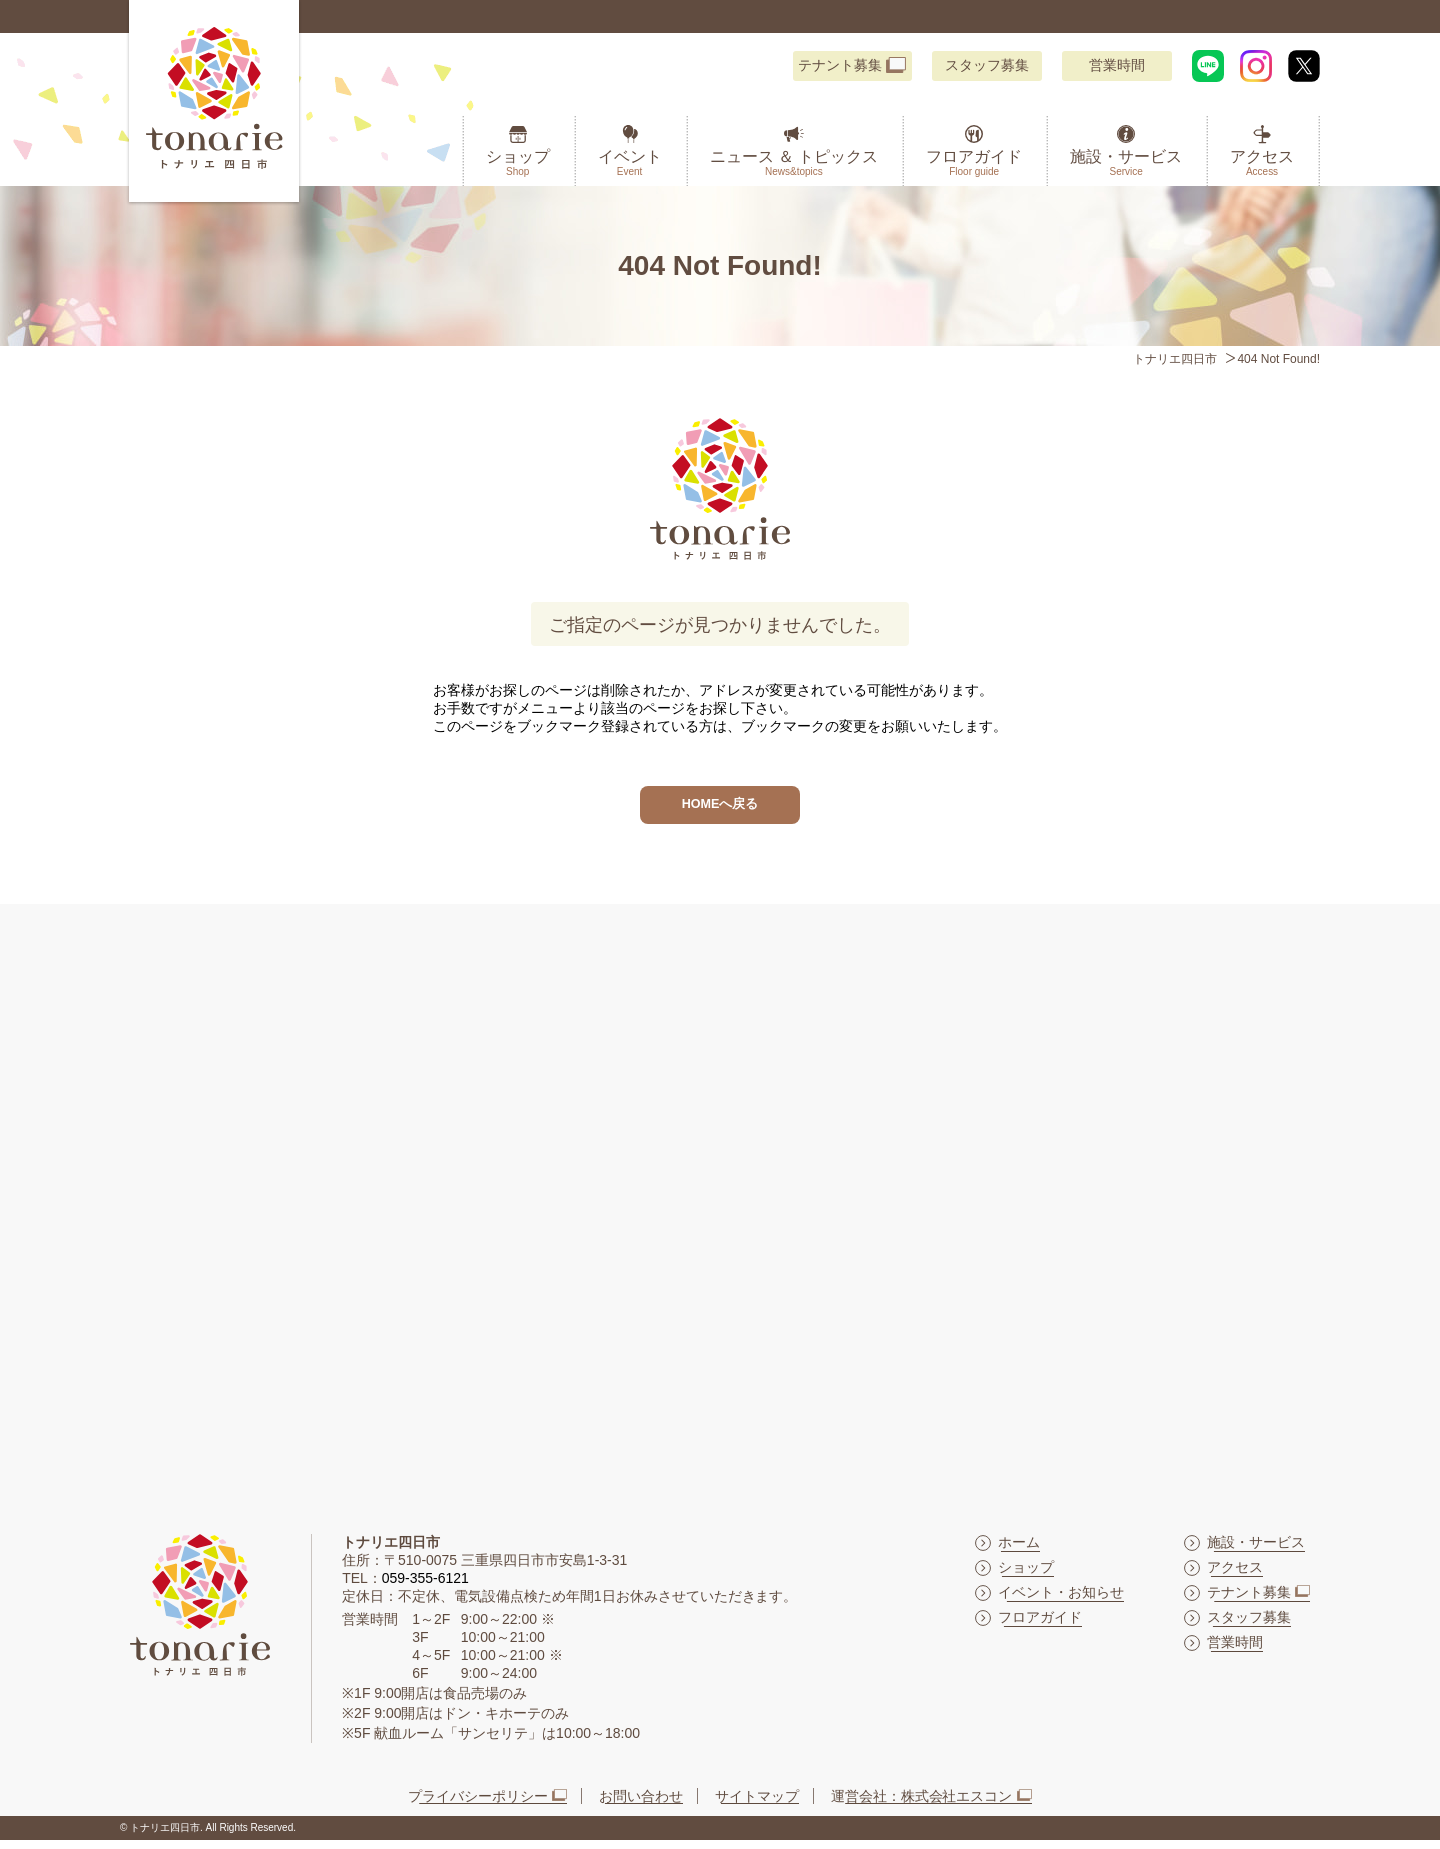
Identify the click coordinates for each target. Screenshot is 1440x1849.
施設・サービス (1126, 163)
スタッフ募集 (987, 65)
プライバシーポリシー (478, 1804)
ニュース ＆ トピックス (794, 163)
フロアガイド (974, 163)
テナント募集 (840, 65)
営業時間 (1117, 65)
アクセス (1262, 163)
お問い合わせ (641, 1804)
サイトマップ (757, 1804)
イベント (630, 163)
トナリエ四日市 (1175, 359)
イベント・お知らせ (1061, 1600)
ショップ (518, 163)
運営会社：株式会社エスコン (922, 1804)
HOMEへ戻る (720, 808)
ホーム (1019, 1550)
